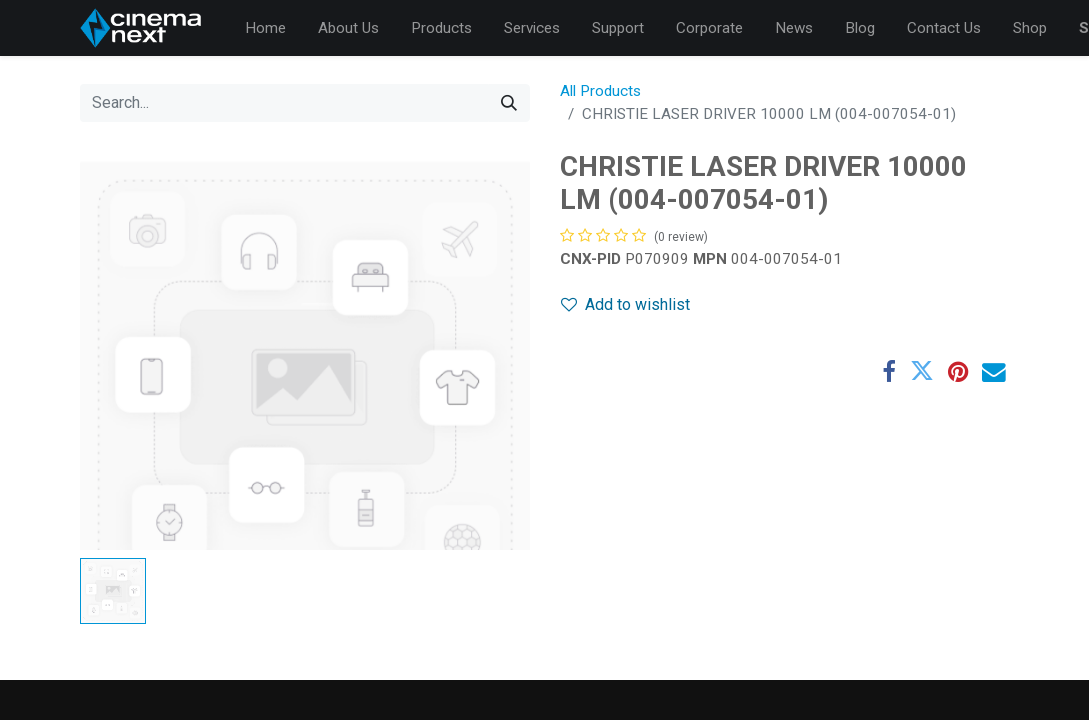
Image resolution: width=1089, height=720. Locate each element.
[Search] (509, 103)
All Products (600, 91)
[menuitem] (265, 28)
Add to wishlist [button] (625, 304)
